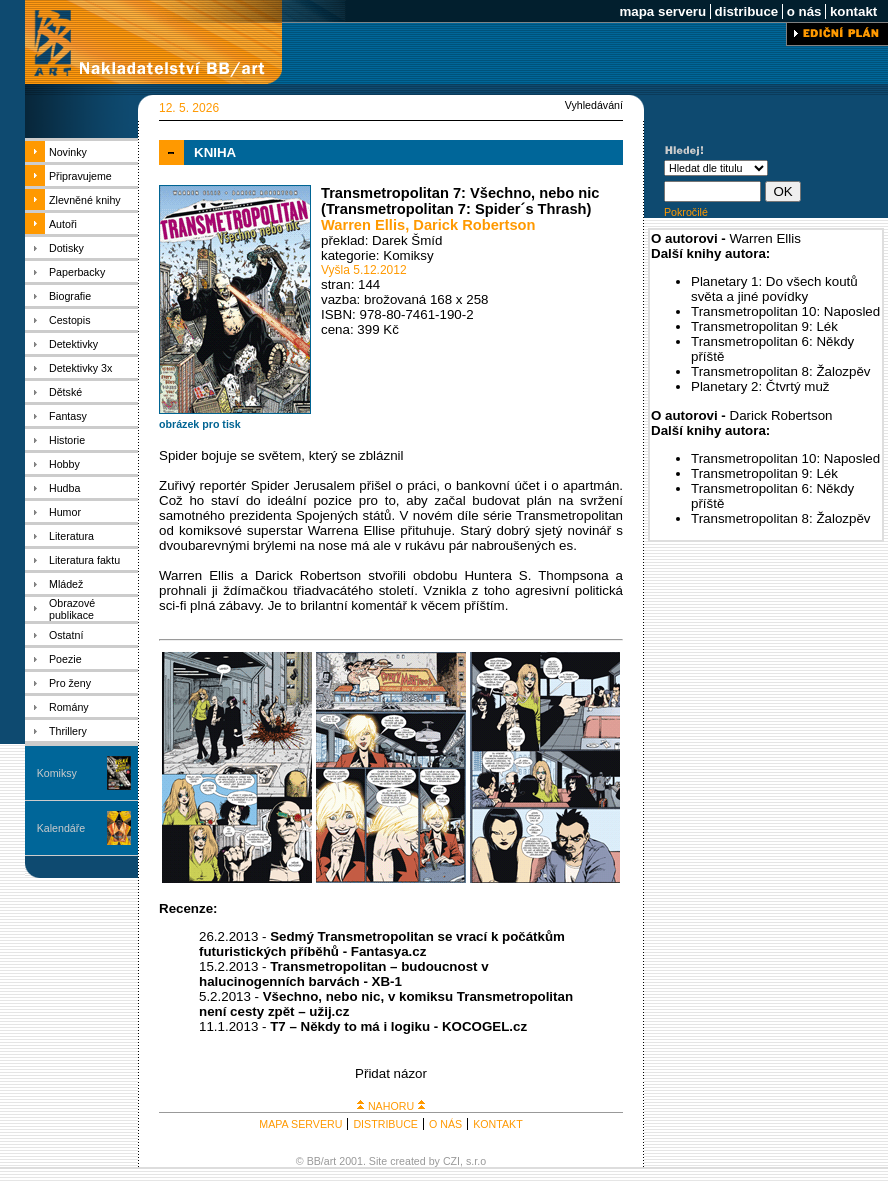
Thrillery (68, 731)
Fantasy (68, 416)
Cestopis (69, 320)
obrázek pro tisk (200, 424)
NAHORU (391, 1106)
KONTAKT (498, 1124)
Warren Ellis (363, 225)
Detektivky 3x (80, 368)
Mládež (66, 584)
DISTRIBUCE (385, 1124)
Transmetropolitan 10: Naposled (785, 311)
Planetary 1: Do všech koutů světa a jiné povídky (774, 289)
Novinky (68, 152)
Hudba (64, 488)
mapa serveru (663, 11)
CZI (451, 1161)
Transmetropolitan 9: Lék (764, 326)
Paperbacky (77, 272)
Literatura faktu (84, 560)
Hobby (64, 464)
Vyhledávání (594, 105)
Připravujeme (80, 176)
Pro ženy (70, 683)
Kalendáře (61, 828)
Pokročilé (686, 212)
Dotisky (66, 248)
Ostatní (66, 635)
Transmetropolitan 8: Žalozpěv (781, 371)
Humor (65, 512)
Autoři (63, 224)
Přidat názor (391, 1073)
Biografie (70, 296)
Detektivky (73, 344)
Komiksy (57, 773)
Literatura (71, 536)
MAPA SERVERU (300, 1124)
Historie (67, 440)
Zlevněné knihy (85, 200)
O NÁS (445, 1124)
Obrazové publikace (72, 609)
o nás (804, 11)
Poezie (65, 659)
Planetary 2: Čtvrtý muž (760, 386)
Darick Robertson (474, 225)
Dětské (65, 392)
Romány (69, 707)
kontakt (853, 11)
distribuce (746, 11)
